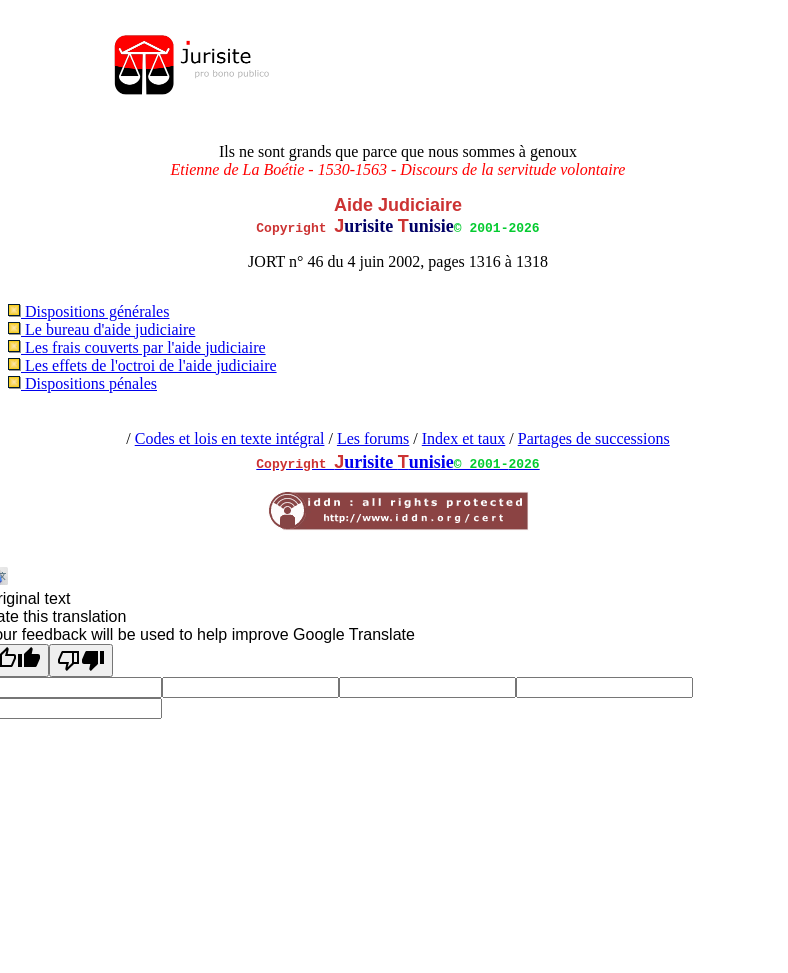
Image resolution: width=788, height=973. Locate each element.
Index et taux (464, 438)
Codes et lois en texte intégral (230, 438)
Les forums (373, 438)
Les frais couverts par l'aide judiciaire (137, 347)
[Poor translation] (81, 660)
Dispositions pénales (82, 383)
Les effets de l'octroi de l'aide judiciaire (142, 365)
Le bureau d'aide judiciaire (101, 329)
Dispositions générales (88, 311)
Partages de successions (594, 438)
